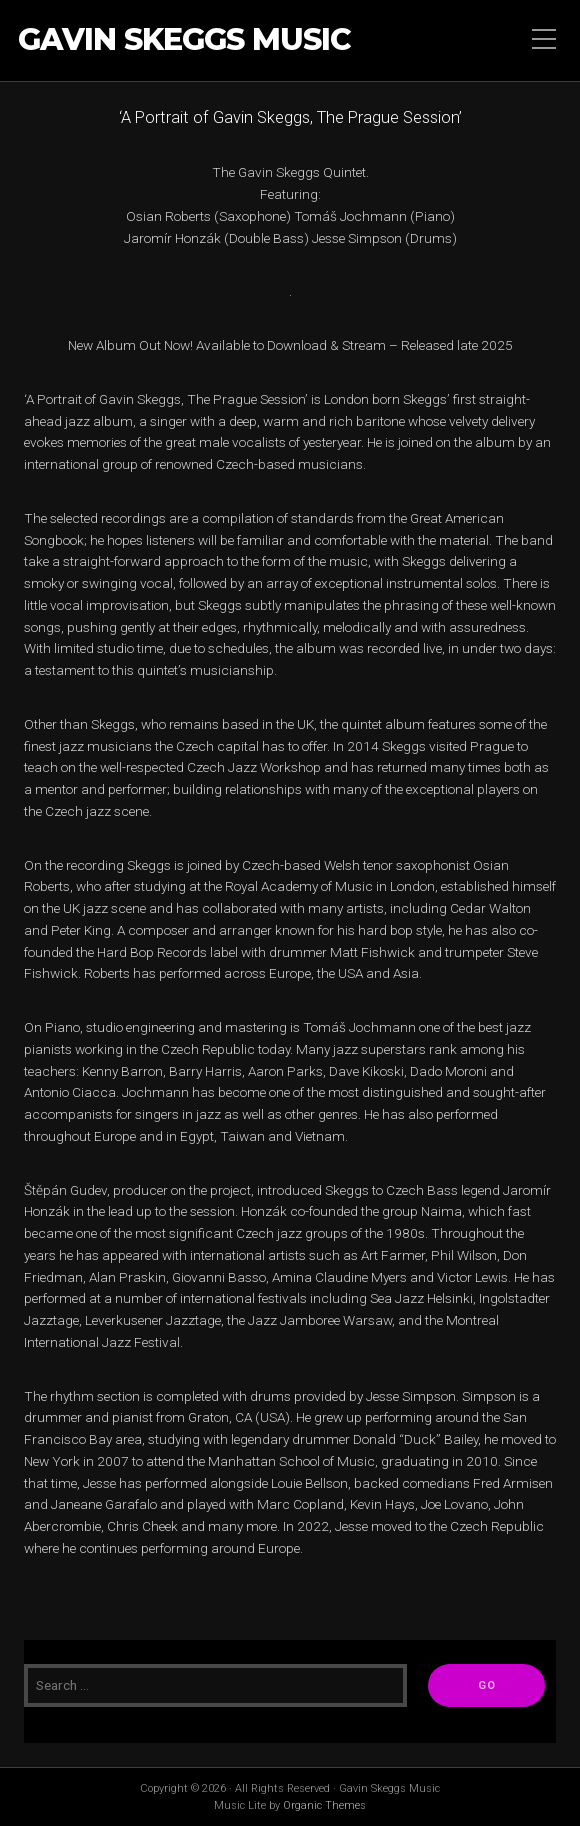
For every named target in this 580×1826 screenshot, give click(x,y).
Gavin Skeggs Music (184, 40)
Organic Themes (324, 1805)
